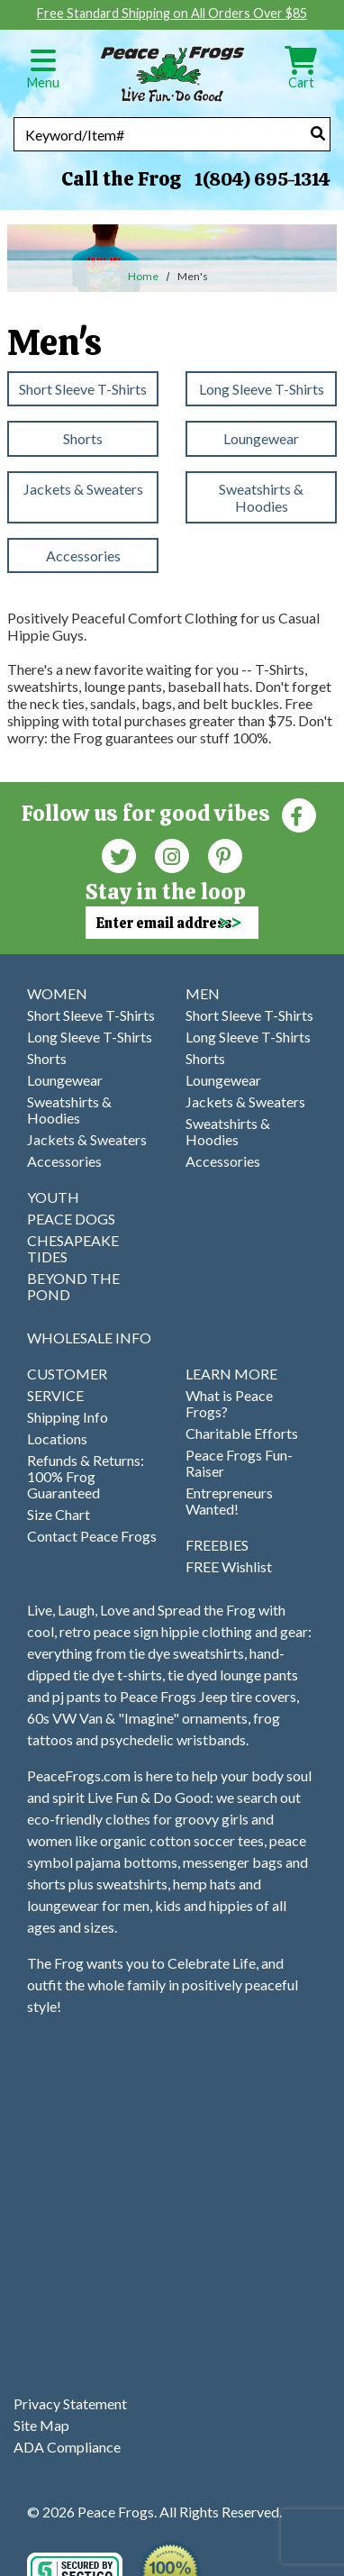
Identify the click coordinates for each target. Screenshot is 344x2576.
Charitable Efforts (242, 1433)
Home (143, 276)
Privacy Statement (70, 2403)
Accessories (83, 555)
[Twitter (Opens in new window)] (118, 855)
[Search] (317, 132)
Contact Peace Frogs (92, 1535)
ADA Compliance (67, 2446)
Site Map (41, 2425)
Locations (57, 1438)
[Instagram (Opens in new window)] (172, 855)
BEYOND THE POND (73, 1286)
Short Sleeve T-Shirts (83, 388)
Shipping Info (67, 1416)
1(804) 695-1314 (262, 179)
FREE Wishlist (229, 1566)
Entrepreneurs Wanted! (229, 1500)
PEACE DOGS (71, 1218)
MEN (203, 993)
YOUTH (53, 1197)
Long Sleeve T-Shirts (261, 388)
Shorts (83, 438)
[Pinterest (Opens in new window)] (225, 855)
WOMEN (57, 993)
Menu (43, 74)
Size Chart (58, 1514)
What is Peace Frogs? (229, 1403)
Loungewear (261, 438)
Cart (301, 74)
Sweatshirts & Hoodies (261, 497)
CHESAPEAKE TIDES (73, 1248)
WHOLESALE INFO (89, 1337)
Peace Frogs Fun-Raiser (239, 1462)
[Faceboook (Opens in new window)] (299, 814)
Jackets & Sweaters (83, 488)
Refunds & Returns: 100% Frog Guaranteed (85, 1476)
